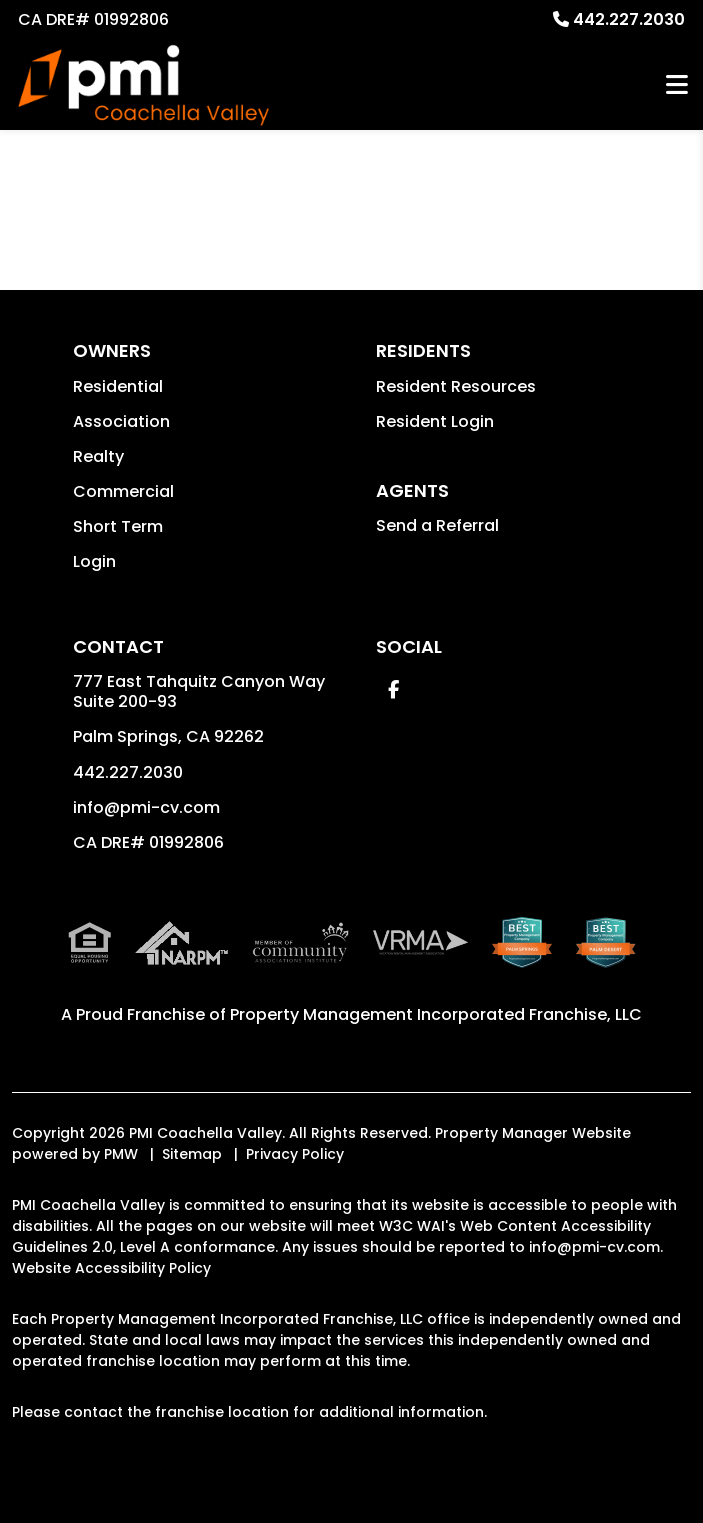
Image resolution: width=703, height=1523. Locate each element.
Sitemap (192, 1154)
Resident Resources (456, 386)
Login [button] (94, 561)
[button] (393, 689)
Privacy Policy (295, 1154)
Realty (98, 456)
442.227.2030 (629, 19)
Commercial (123, 491)
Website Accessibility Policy (111, 1268)
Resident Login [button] (435, 421)
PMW (121, 1154)
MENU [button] (677, 85)
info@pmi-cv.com (146, 807)
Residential (118, 386)
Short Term (118, 526)
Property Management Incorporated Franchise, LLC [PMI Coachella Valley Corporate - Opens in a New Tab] (436, 1014)
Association (121, 421)
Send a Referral (437, 525)
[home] (143, 85)
